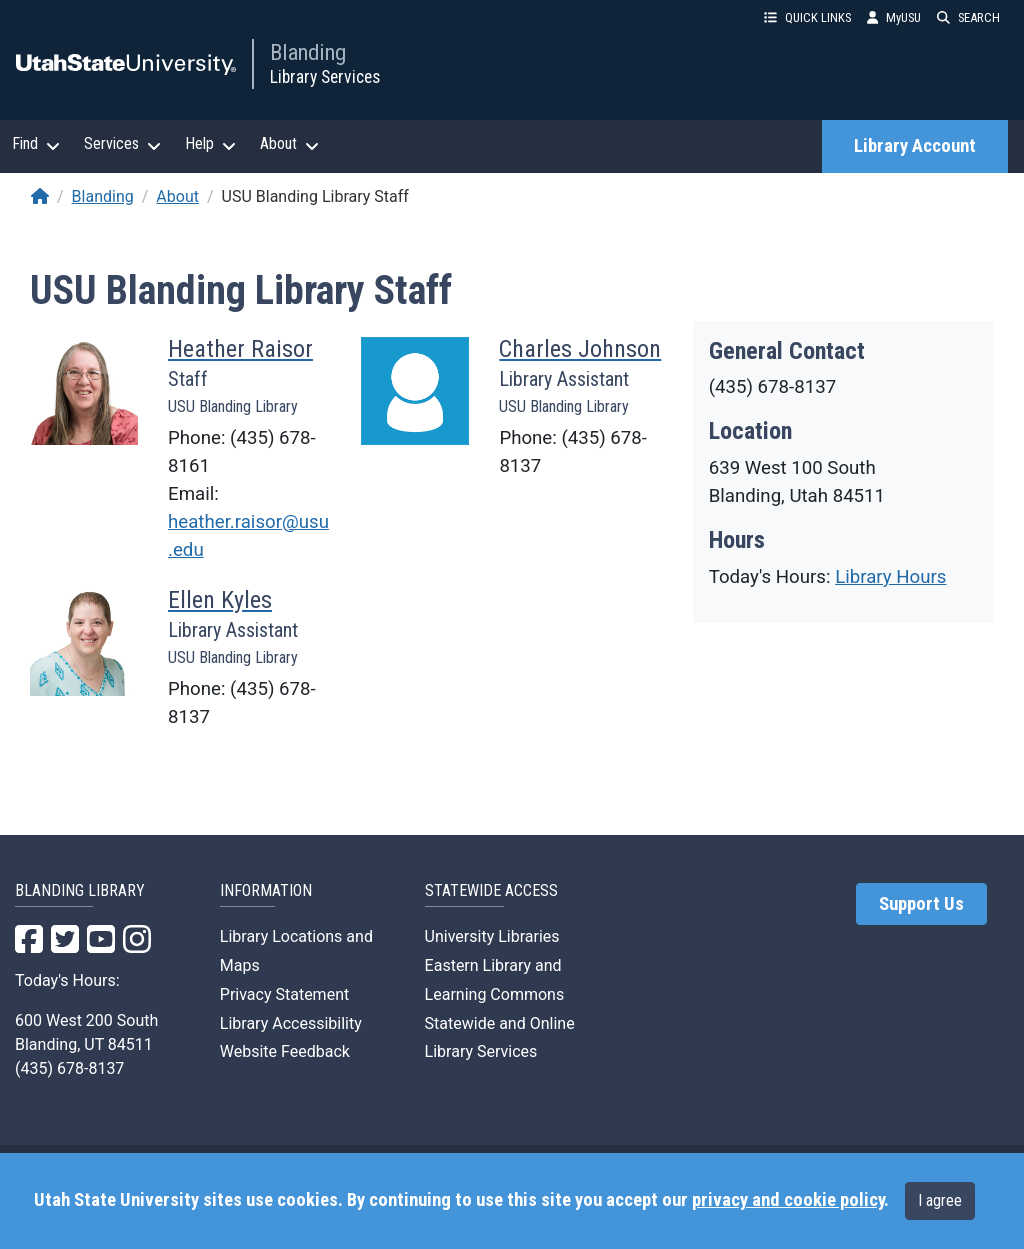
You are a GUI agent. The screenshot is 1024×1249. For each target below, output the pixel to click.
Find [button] (36, 144)
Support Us (921, 904)
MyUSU (894, 17)
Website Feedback (285, 1051)
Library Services (325, 77)
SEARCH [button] (968, 17)
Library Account (915, 146)
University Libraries (492, 936)
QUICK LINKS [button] (807, 17)
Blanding (308, 52)
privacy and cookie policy (788, 1200)
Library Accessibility (291, 1023)
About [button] (289, 144)
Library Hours (890, 577)
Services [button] (122, 144)
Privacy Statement (284, 994)
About (177, 196)
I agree (940, 1200)
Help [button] (210, 144)
